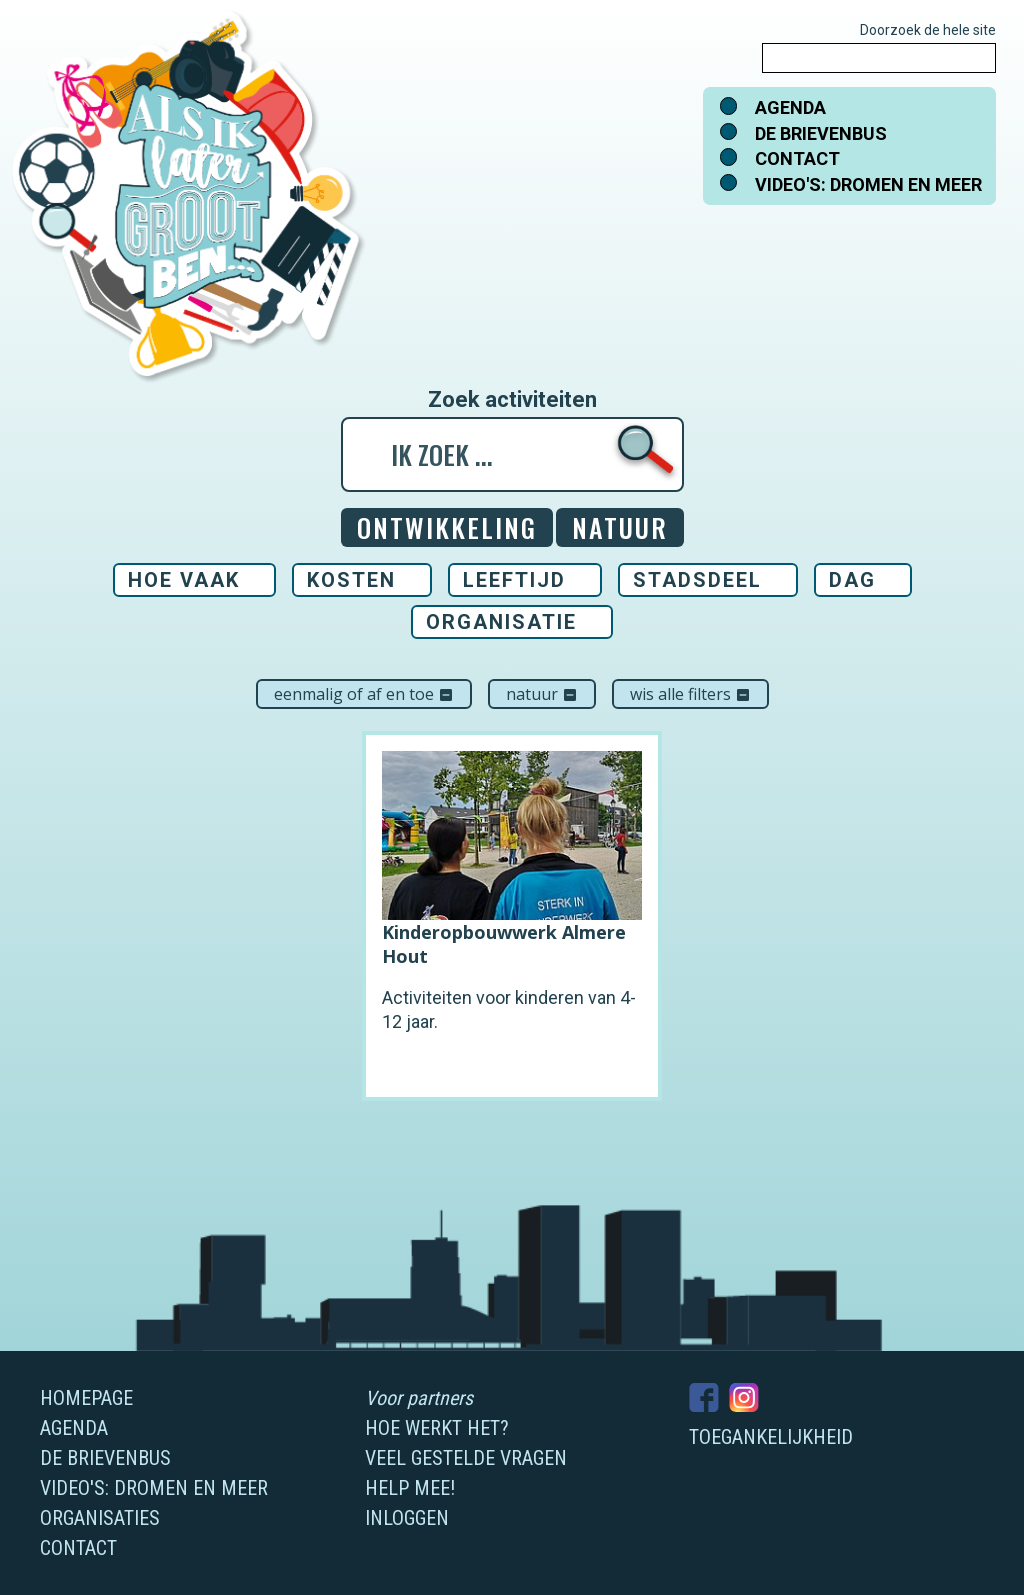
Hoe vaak (184, 580)
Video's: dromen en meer (868, 184)
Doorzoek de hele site (928, 30)
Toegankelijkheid (771, 1437)
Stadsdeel (697, 580)
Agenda (790, 107)
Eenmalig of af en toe (364, 694)
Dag (852, 580)
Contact (797, 158)
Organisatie (501, 622)
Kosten (351, 580)
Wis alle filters (690, 694)
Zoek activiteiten (512, 400)
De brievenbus (821, 133)
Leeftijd (514, 580)
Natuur (542, 694)
